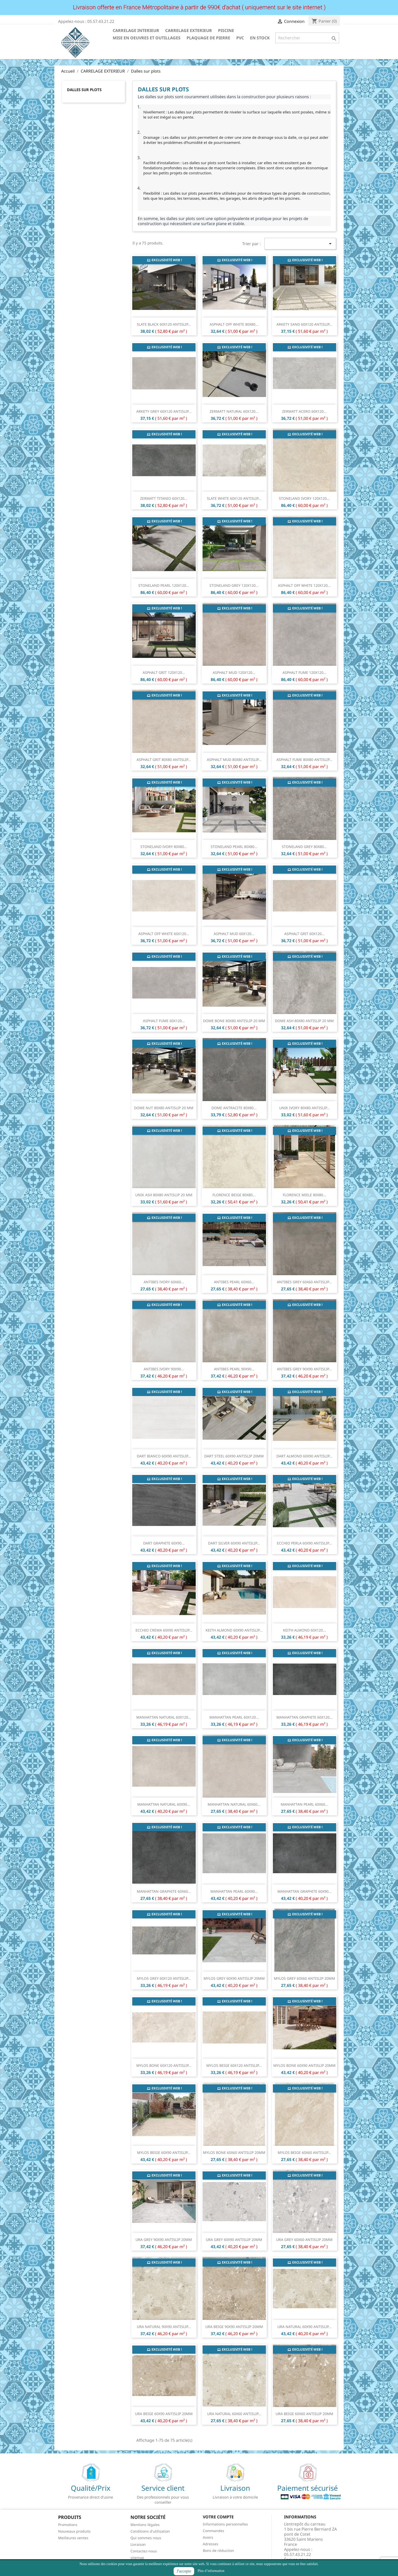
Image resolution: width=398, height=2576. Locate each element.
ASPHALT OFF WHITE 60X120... (163, 933)
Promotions (67, 2524)
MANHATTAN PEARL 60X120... (234, 1717)
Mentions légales (145, 2524)
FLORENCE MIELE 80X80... (304, 1194)
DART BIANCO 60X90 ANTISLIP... (164, 1456)
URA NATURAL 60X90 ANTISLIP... (304, 2326)
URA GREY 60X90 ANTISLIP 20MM (234, 2239)
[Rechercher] (307, 37)
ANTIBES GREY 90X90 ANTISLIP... (304, 1369)
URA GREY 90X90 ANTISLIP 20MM (164, 2239)
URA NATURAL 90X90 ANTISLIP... (164, 2326)
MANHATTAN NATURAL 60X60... (234, 1804)
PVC (240, 38)
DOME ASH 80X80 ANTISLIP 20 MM (304, 1020)
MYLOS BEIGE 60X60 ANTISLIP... (304, 2152)
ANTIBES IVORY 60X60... (164, 1281)
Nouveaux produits (74, 2531)
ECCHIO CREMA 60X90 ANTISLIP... (164, 1630)
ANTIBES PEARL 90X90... (234, 1369)
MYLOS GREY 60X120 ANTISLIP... (164, 1978)
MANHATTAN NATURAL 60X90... (163, 1804)
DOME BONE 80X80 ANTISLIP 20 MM (234, 1020)
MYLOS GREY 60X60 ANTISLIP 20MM (304, 1978)
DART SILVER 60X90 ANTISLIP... (234, 1543)
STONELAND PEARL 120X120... (163, 585)
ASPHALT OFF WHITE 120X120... (304, 585)
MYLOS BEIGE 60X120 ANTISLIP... (234, 2065)
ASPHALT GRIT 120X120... (164, 672)
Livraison (138, 2544)
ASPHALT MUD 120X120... (234, 672)
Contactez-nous (143, 2551)
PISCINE (226, 30)
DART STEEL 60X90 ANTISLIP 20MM (234, 1456)
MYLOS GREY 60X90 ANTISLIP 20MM (234, 1978)
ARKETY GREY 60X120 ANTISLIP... (163, 411)
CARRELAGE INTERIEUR (136, 30)
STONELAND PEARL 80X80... (234, 846)
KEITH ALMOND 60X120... (304, 1630)
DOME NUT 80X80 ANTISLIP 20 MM (163, 1107)
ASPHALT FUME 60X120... (164, 1020)
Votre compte (218, 2517)
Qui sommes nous (145, 2537)
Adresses (210, 2543)
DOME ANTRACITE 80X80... (234, 1107)
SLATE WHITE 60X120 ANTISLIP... (234, 498)
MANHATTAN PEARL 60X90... (234, 1891)
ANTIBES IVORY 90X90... (164, 1369)
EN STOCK (260, 38)
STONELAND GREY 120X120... (234, 585)
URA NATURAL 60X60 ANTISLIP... (234, 2413)
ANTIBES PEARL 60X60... (234, 1281)
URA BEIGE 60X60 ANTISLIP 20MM (304, 2413)
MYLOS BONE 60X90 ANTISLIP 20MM (304, 2065)
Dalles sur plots (84, 89)
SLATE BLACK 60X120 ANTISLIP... (164, 324)
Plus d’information (211, 2571)
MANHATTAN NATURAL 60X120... (163, 1717)
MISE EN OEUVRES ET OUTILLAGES (146, 38)
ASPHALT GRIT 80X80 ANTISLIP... (164, 759)
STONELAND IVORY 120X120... (304, 498)
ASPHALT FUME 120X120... (304, 672)
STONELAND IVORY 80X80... (163, 846)
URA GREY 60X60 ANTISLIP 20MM (304, 2239)
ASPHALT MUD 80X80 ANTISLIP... (234, 759)
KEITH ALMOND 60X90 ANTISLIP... (234, 1630)
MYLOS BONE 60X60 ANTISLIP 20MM (234, 2152)
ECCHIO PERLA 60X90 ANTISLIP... (304, 1543)
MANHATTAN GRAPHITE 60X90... (304, 1891)
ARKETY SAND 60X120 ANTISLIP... (304, 324)
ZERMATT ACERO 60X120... (304, 411)
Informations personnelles (225, 2524)
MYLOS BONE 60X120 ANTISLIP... (163, 2065)
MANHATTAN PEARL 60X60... (304, 1804)
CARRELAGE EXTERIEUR (188, 30)
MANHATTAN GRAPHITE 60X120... (304, 1717)
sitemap (137, 2557)
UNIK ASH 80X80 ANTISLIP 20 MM (163, 1194)
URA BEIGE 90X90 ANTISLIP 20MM (234, 2326)
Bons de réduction (218, 2550)
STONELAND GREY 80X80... (304, 846)
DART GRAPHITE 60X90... (164, 1543)
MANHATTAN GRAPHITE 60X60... (164, 1891)
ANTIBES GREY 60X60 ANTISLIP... (304, 1281)
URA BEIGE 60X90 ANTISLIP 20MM (164, 2413)
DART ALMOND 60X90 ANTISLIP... (304, 1456)
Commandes (213, 2530)
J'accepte (184, 2571)
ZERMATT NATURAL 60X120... (234, 411)
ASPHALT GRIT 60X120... (304, 933)
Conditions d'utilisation (150, 2531)
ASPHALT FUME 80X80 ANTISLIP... (304, 759)
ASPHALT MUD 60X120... (234, 933)
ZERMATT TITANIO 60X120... (163, 498)
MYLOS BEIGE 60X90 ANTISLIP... (163, 2152)
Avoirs (208, 2537)
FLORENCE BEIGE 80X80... (234, 1194)
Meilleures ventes (73, 2537)
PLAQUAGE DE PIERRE (208, 38)
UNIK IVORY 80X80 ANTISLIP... (304, 1107)
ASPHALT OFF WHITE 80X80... (234, 324)
